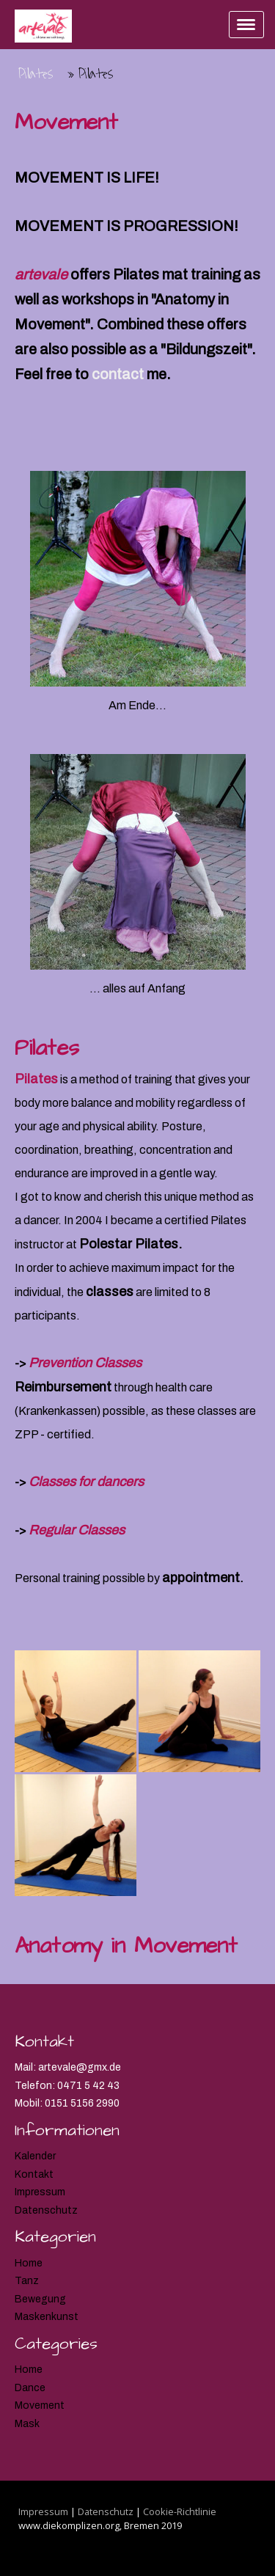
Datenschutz (46, 2210)
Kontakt (34, 2174)
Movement (40, 2405)
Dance (30, 2387)
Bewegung (40, 2299)
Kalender (35, 2156)
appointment (201, 1577)
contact (118, 374)
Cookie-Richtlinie (179, 2511)
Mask (27, 2423)
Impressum (40, 2192)
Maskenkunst (46, 2316)
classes (109, 1291)
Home (29, 2263)
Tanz (27, 2280)
